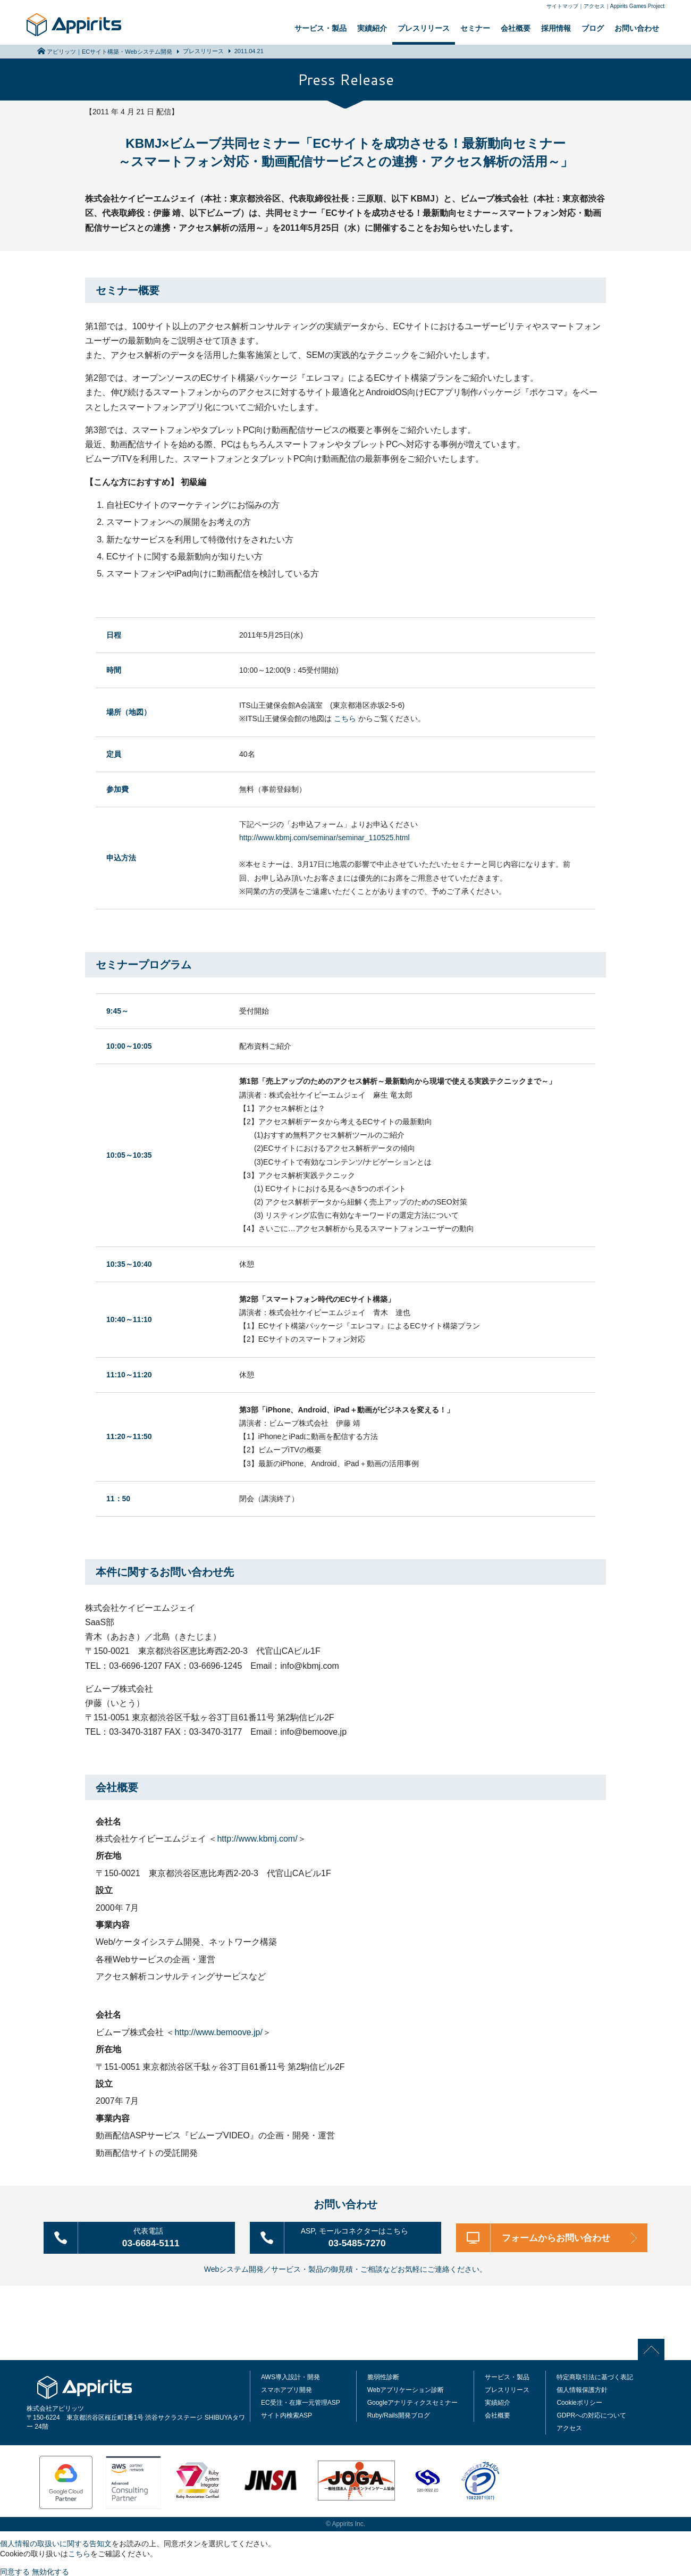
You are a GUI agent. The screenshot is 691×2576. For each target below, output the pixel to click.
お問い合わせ (636, 28)
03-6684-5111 (154, 2236)
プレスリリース (424, 28)
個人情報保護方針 (582, 2389)
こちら (345, 718)
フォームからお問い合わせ (558, 2237)
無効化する (50, 2570)
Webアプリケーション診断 (405, 2389)
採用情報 (556, 28)
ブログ (593, 28)
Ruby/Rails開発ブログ (398, 2414)
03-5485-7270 (360, 2236)
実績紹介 (372, 28)
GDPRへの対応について (591, 2414)
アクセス (594, 6)
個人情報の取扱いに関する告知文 (56, 2542)
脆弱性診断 (383, 2376)
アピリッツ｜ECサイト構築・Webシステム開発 (109, 51)
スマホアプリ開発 (286, 2389)
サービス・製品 (320, 28)
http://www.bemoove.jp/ (218, 2032)
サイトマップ (562, 6)
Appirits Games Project (637, 6)
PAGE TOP (654, 2347)
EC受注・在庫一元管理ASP (300, 2401)
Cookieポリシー (579, 2401)
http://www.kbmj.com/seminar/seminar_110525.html (324, 837)
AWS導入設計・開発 (290, 2376)
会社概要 (515, 28)
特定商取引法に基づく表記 (595, 2376)
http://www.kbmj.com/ (257, 1838)
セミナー (475, 28)
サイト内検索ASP (286, 2414)
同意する (15, 2570)
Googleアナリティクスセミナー (412, 2401)
